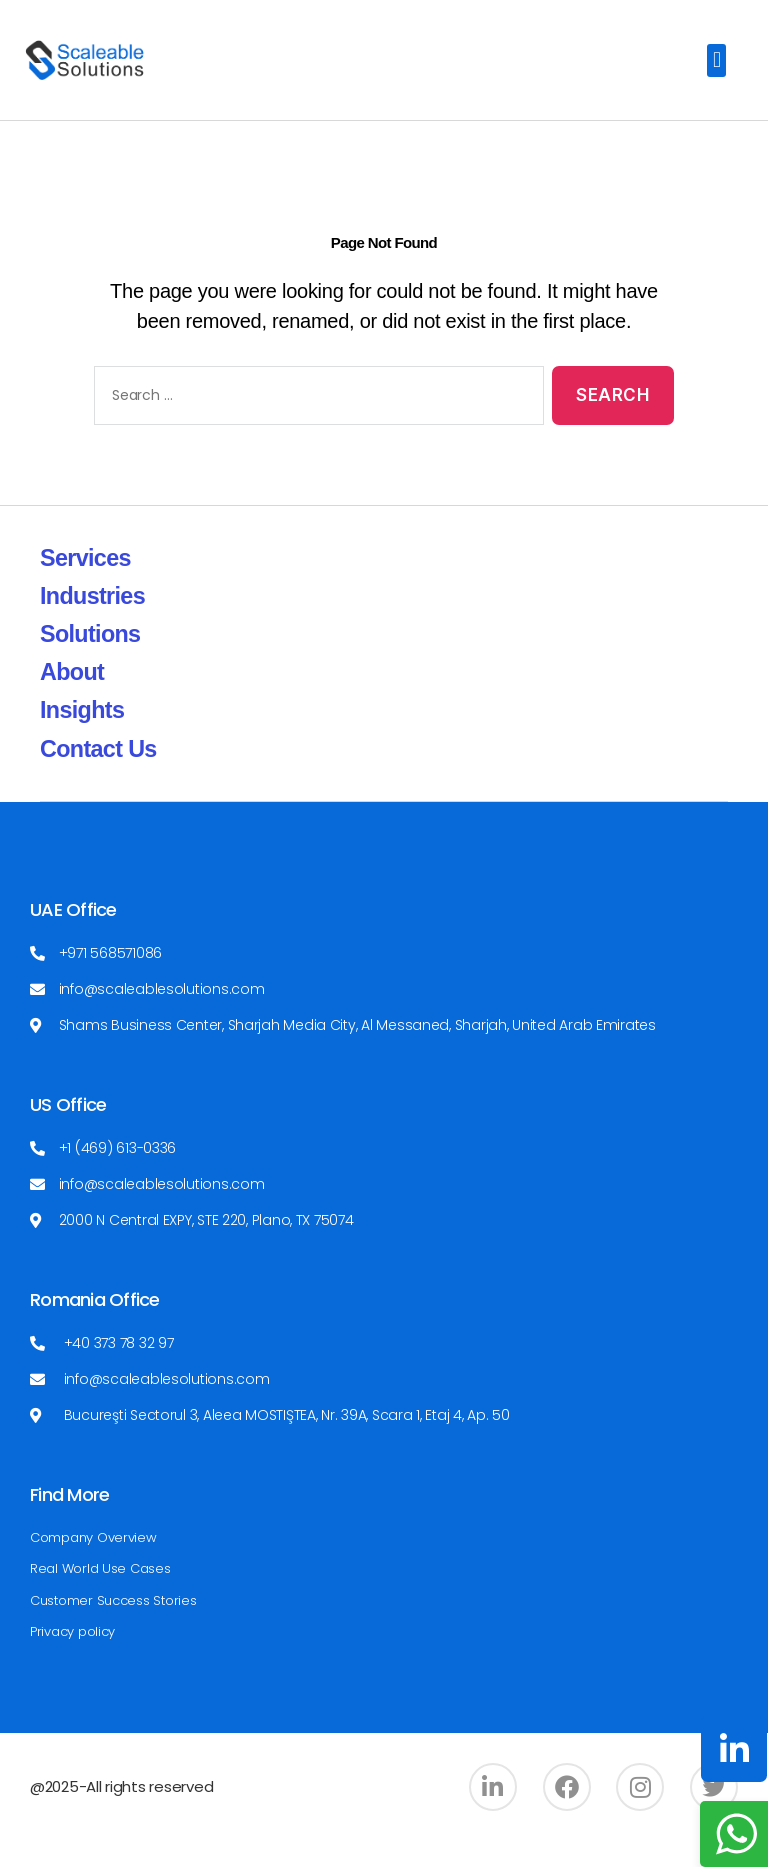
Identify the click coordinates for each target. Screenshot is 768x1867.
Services (86, 584)
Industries (94, 622)
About (73, 698)
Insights (83, 736)
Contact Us (100, 774)
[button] (716, 60)
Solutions (91, 660)
